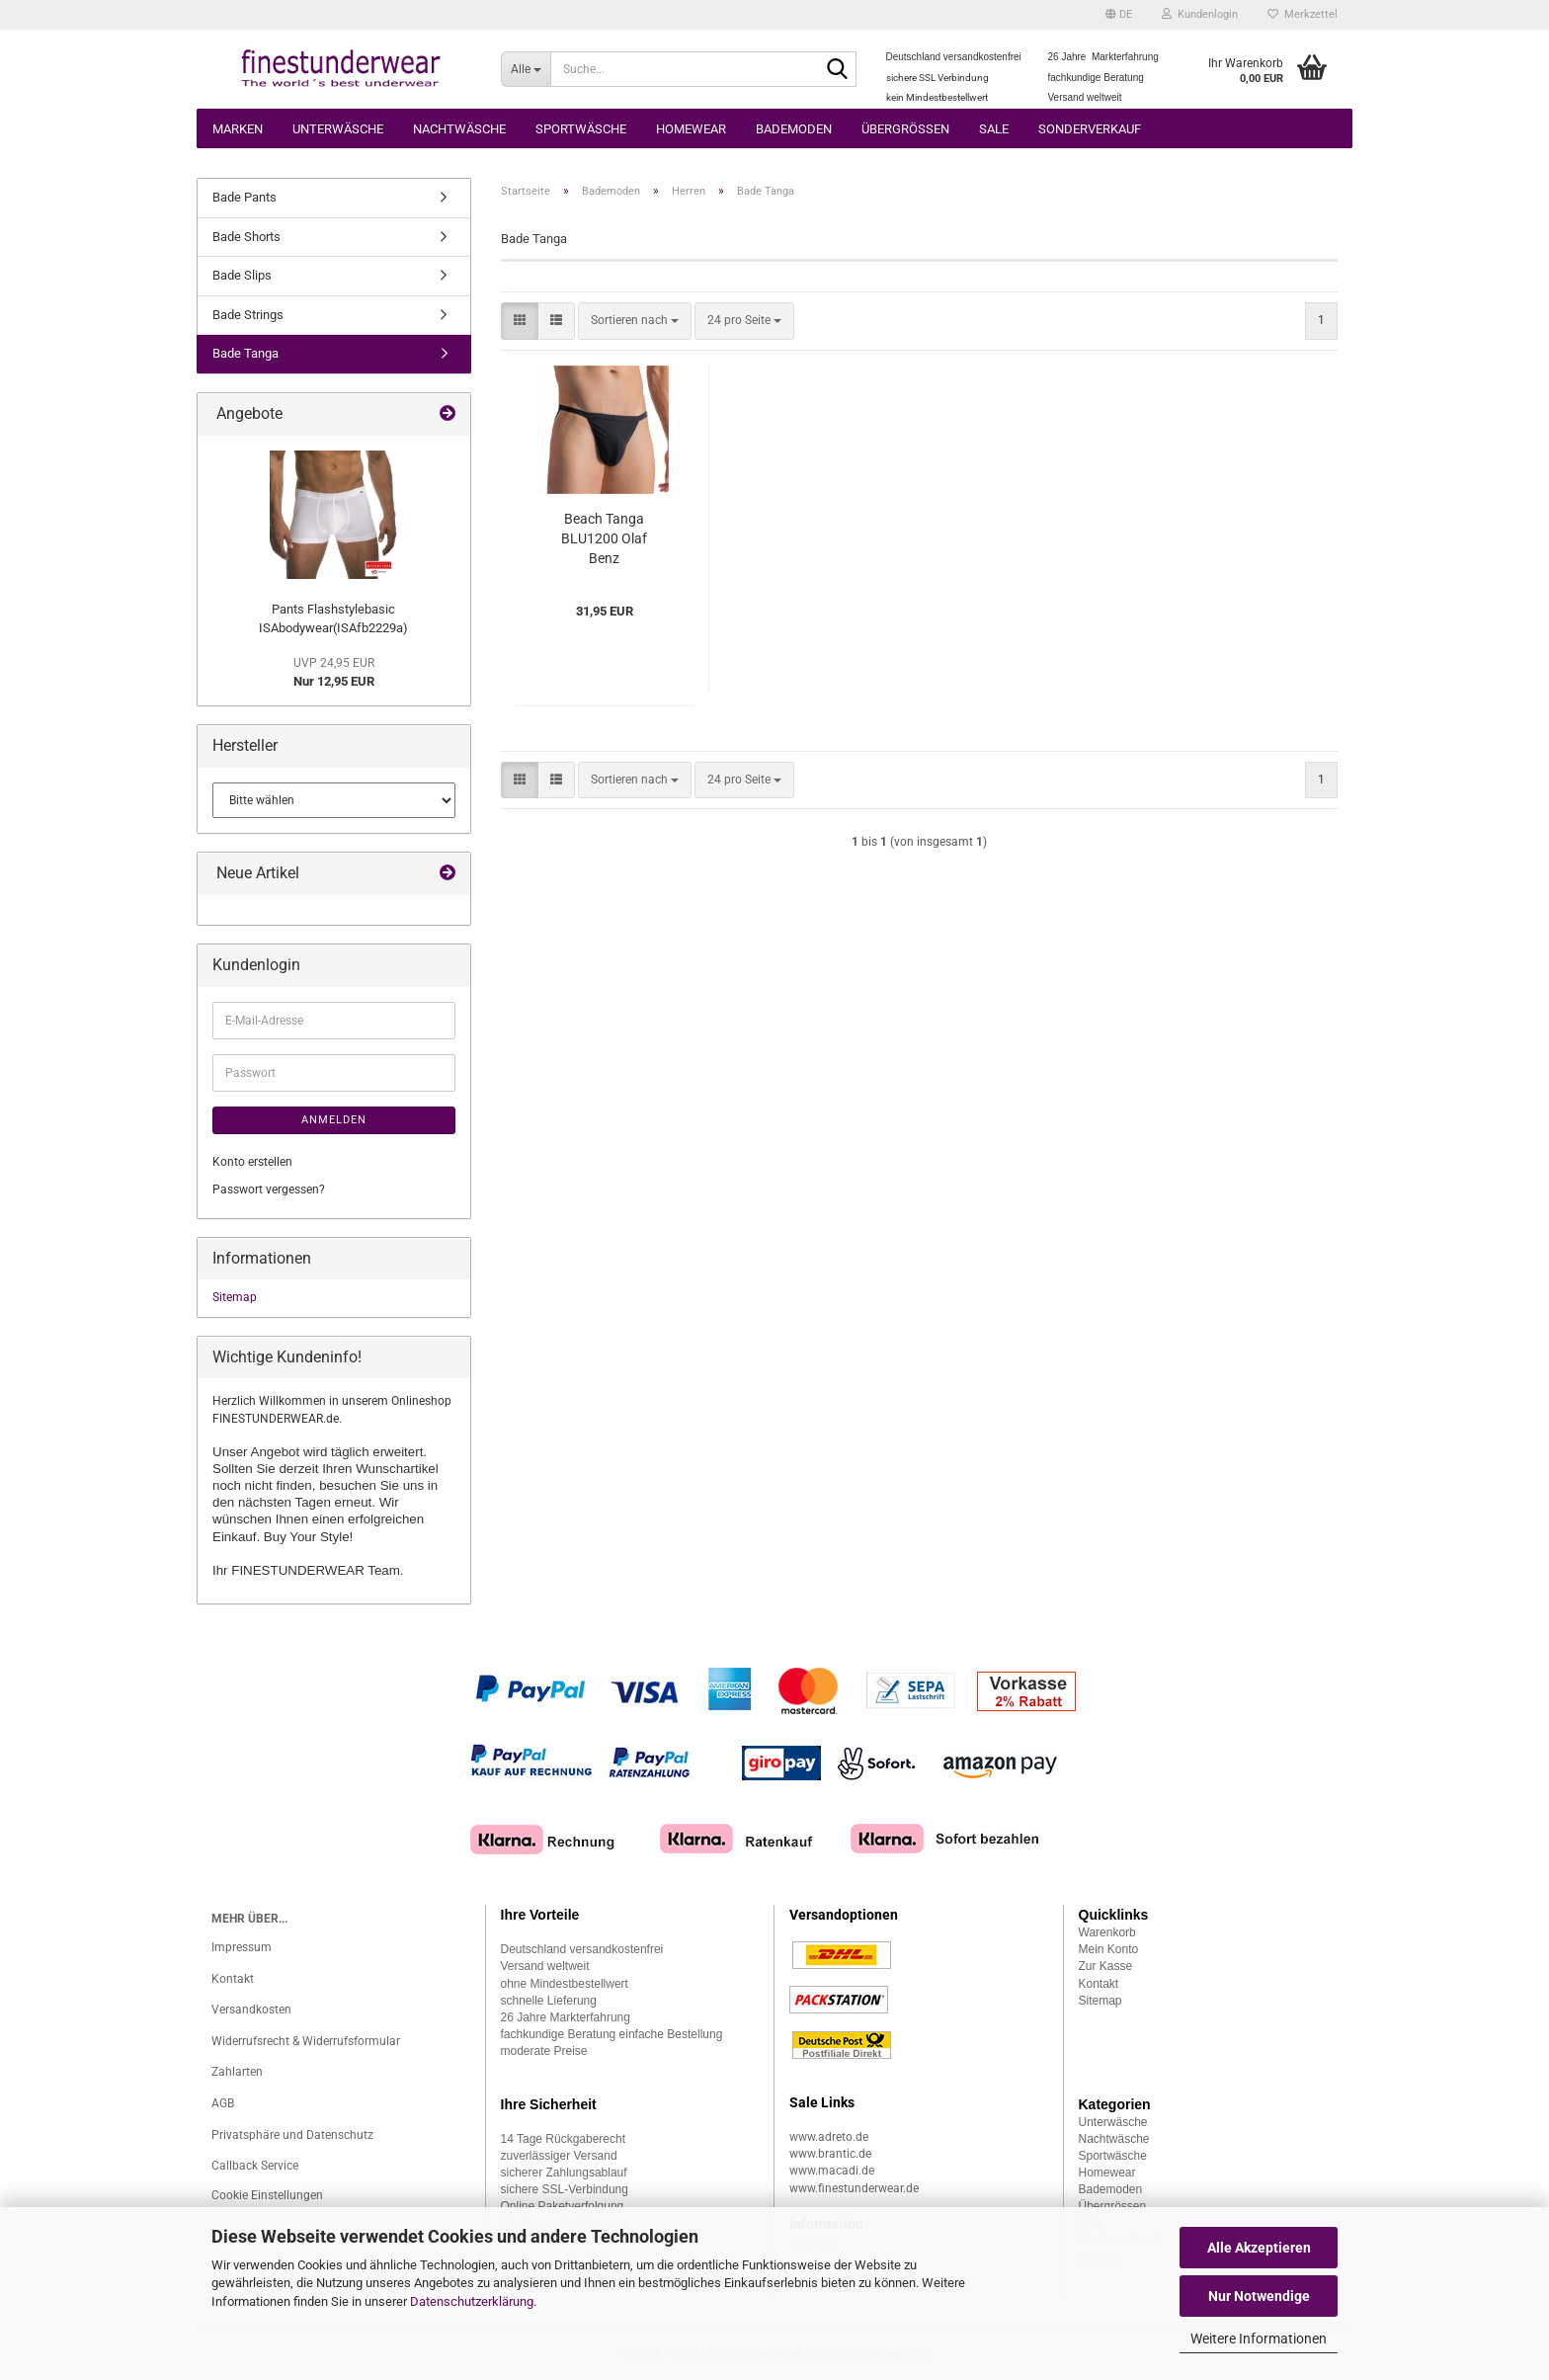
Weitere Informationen (1258, 2338)
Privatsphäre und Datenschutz (292, 2135)
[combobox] (635, 320)
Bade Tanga (245, 353)
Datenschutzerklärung (471, 2301)
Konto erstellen (252, 1162)
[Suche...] (526, 69)
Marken (237, 129)
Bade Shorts (246, 236)
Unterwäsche (337, 129)
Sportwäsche (580, 129)
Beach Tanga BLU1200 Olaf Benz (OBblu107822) (604, 539)
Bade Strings (248, 314)
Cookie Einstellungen (267, 2195)
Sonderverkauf (1089, 129)
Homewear (691, 129)
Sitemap (234, 1297)
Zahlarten (237, 2072)
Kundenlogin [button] (1200, 14)
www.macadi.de (831, 2170)
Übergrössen (905, 129)
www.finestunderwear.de (854, 2188)
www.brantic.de (830, 2154)
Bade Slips (242, 275)
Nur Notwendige (1259, 2296)
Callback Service (254, 2166)
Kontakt (232, 1979)
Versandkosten (251, 2009)
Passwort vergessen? (268, 1189)
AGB (222, 2103)
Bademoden (794, 129)
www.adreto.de (828, 2137)
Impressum (241, 1947)
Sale (994, 129)
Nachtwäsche (459, 129)
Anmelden (334, 1119)
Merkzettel (1302, 14)
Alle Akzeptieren (1259, 2248)
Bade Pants (244, 197)
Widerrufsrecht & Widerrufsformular (305, 2041)
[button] (1119, 15)
